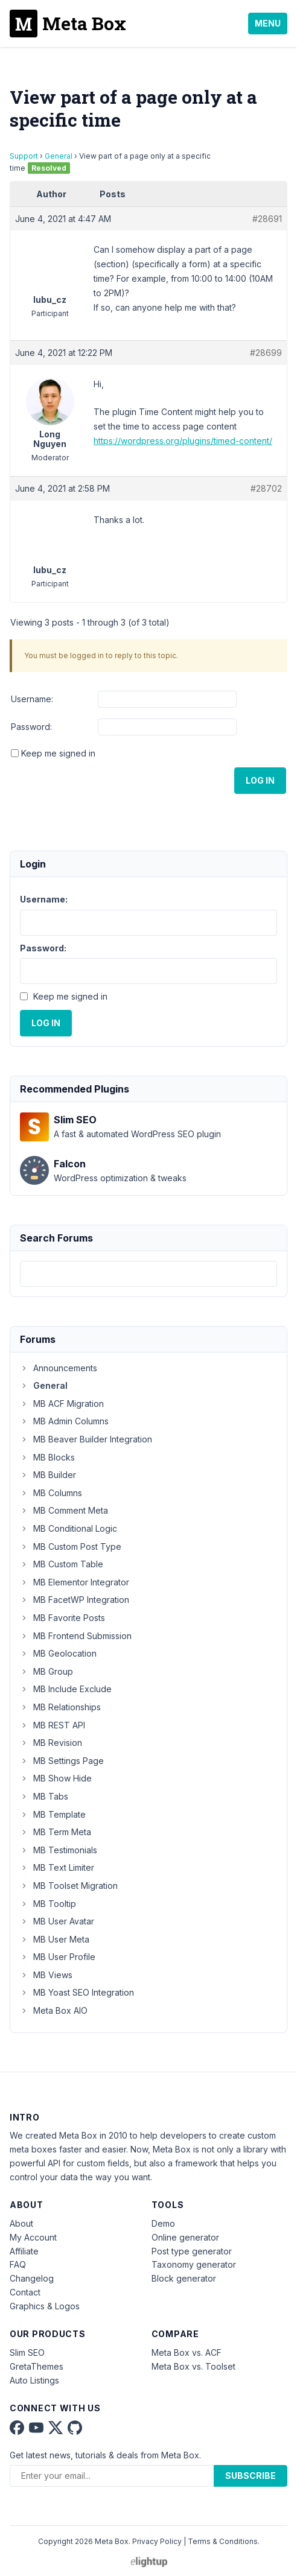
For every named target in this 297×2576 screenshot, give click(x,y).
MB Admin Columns (64, 1421)
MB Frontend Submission (76, 1636)
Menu (268, 23)
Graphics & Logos (45, 2306)
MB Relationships (60, 1707)
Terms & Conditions (223, 2541)
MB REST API (52, 1725)
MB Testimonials (58, 1850)
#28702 (266, 488)
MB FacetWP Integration (74, 1599)
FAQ (18, 2264)
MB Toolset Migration (69, 1885)
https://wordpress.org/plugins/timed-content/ (183, 441)
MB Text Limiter (57, 1867)
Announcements (58, 1368)
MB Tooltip (48, 1904)
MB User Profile (57, 1957)
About (21, 2223)
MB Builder (48, 1475)
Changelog (32, 2278)
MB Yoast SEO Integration (77, 1992)
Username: (32, 699)
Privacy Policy (157, 2541)
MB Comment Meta (64, 1510)
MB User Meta (54, 1939)
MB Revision (51, 1742)
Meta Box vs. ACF (187, 2352)
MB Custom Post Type (70, 1546)
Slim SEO (27, 2352)
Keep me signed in (58, 753)
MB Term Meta (55, 1832)
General (58, 155)
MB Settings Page (62, 1761)
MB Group (46, 1671)
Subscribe (250, 2475)
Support (24, 155)
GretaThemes (36, 2366)
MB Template (53, 1814)
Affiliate (24, 2251)
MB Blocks (47, 1457)
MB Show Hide (56, 1778)
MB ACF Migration (62, 1403)
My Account (33, 2237)
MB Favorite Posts (62, 1618)
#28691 (267, 219)
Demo (163, 2223)
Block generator (184, 2278)
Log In (260, 780)
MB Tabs (44, 1796)
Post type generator (192, 2251)
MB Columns (51, 1493)
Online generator (185, 2237)
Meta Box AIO (54, 2010)
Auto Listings (34, 2380)
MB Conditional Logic (68, 1528)
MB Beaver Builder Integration (86, 1439)
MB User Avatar (57, 1921)
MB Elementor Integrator (74, 1582)
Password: (31, 727)
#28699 (266, 352)
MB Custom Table (61, 1564)
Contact (25, 2292)
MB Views (46, 1975)
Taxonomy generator (194, 2264)
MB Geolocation (58, 1653)
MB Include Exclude (66, 1689)
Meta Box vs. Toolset (193, 2366)
